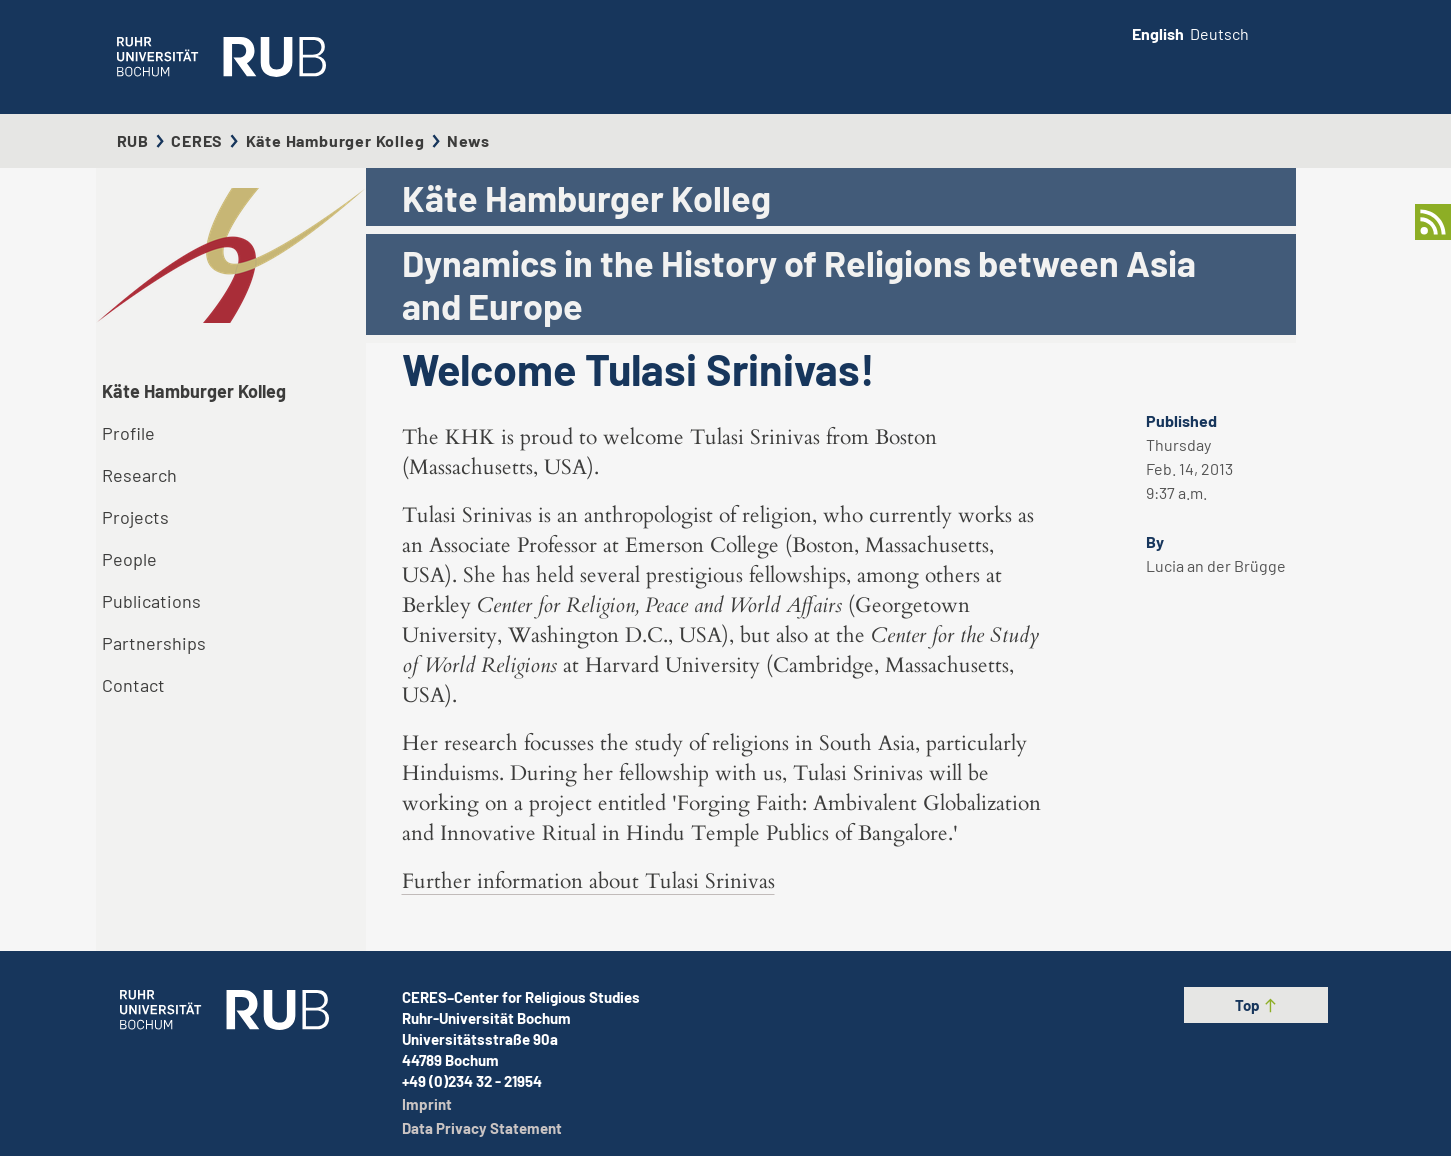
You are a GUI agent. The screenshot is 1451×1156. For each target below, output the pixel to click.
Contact (133, 685)
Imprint (427, 1104)
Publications (151, 601)
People (129, 559)
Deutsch (1219, 33)
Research (139, 475)
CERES (197, 140)
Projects (135, 517)
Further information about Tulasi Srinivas (588, 881)
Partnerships (154, 643)
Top (1256, 1005)
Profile (128, 433)
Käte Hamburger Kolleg (335, 140)
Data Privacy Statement (482, 1128)
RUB (133, 140)
